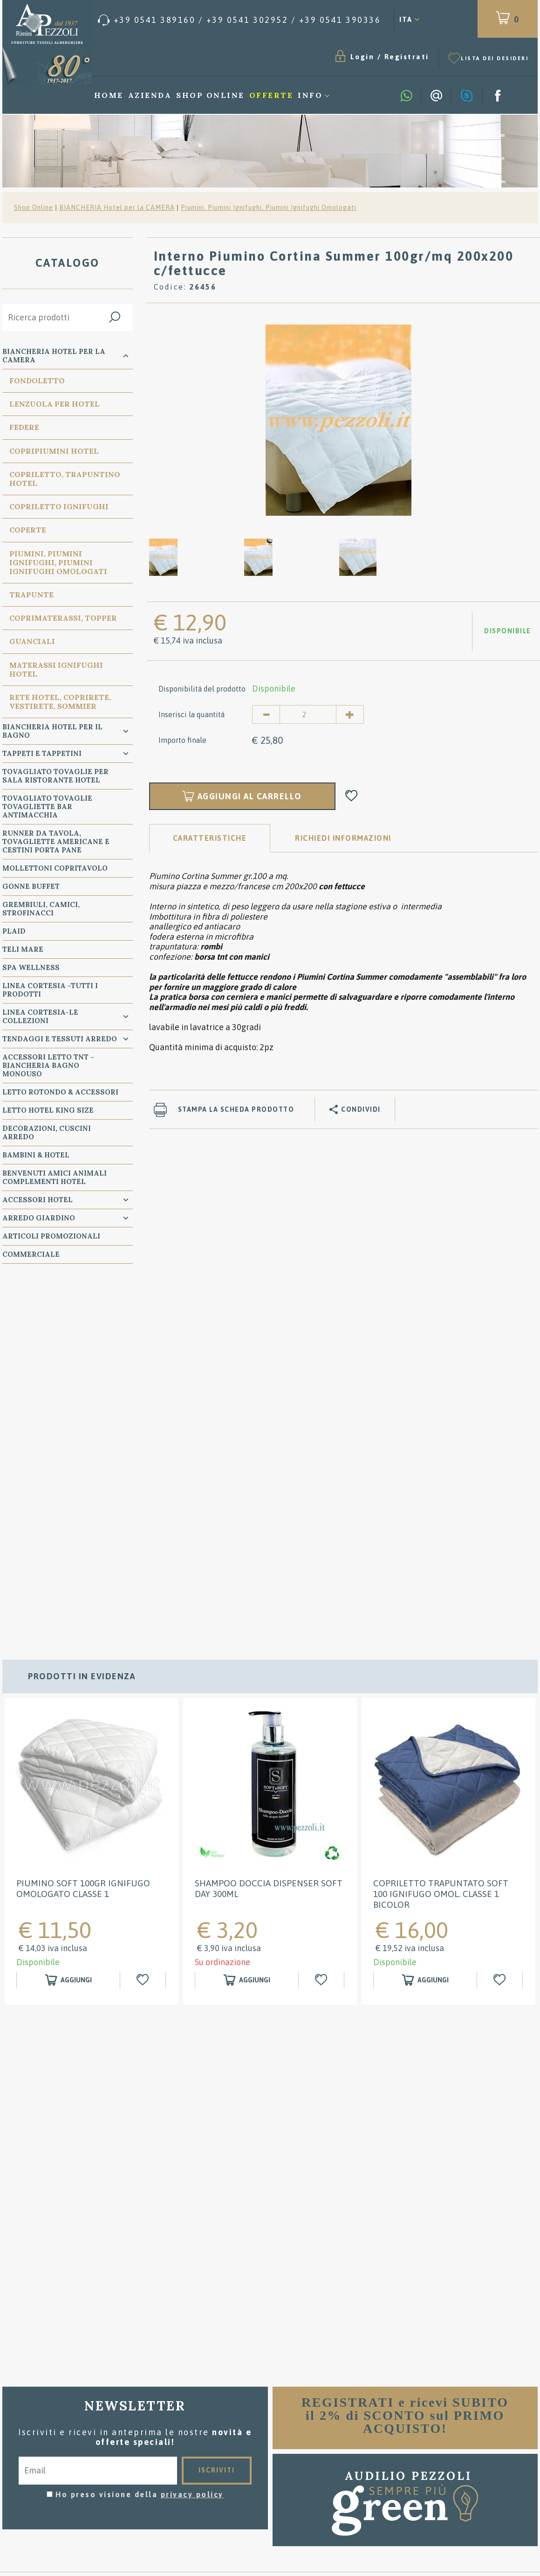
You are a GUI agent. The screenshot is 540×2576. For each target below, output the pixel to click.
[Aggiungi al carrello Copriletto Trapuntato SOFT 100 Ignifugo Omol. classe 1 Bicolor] (425, 1621)
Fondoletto (37, 380)
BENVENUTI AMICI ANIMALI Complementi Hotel (54, 1177)
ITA (405, 19)
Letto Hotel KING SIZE (48, 1110)
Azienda (150, 95)
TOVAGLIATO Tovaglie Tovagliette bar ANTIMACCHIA (47, 806)
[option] (338, 420)
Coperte (27, 529)
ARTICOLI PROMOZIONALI (51, 1236)
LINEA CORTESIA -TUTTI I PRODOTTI (50, 989)
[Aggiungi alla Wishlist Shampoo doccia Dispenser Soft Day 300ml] (322, 1621)
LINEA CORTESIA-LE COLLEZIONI (40, 1016)
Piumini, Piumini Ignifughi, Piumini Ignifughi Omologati (268, 207)
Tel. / (90, 2434)
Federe (24, 427)
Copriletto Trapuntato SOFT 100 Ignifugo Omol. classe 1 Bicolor (440, 1535)
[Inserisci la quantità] (308, 714)
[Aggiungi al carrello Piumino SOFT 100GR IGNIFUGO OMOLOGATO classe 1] (68, 1621)
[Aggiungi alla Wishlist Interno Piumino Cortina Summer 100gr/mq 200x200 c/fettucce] (351, 796)
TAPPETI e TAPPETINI (42, 753)
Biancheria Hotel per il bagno (52, 731)
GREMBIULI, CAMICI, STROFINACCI (41, 908)
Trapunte (31, 594)
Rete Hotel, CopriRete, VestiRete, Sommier (60, 701)
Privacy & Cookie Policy (63, 2456)
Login (362, 57)
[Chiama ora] (239, 20)
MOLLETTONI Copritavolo (55, 868)
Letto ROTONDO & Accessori (60, 1091)
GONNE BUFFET (31, 886)
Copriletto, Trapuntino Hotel (64, 479)
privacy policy (192, 2136)
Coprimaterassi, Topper (63, 618)
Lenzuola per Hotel (54, 404)
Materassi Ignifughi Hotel (56, 669)
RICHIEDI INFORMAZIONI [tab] (343, 838)
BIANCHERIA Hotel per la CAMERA (117, 207)
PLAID (14, 931)
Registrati (406, 57)
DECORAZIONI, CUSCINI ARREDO (46, 1132)
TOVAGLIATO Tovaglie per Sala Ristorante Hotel (55, 775)
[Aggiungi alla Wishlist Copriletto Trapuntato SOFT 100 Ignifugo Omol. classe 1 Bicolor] (501, 1621)
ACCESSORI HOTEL (37, 1199)
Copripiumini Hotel (54, 451)
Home (108, 95)
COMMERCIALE (31, 1254)
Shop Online (210, 95)
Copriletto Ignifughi (59, 506)
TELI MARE (22, 949)
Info (310, 95)
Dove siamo (270, 2427)
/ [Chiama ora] (450, 2482)
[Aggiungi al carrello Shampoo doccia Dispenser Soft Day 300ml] (247, 1621)
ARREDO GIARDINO (38, 1217)
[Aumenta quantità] (350, 714)
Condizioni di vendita (270, 2399)
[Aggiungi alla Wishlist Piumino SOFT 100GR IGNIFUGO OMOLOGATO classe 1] (144, 1621)
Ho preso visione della (139, 2136)
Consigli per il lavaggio (270, 2413)
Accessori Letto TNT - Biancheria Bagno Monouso (48, 1065)
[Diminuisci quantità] (266, 714)
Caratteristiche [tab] (210, 838)
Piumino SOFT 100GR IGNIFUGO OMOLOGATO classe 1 (83, 1529)
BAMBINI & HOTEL (35, 1154)
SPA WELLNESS (31, 967)
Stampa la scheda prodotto (236, 1109)
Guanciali (32, 641)
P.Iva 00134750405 (108, 2465)
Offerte (271, 95)
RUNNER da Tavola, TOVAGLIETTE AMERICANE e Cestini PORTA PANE (55, 841)
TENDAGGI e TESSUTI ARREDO (59, 1038)
